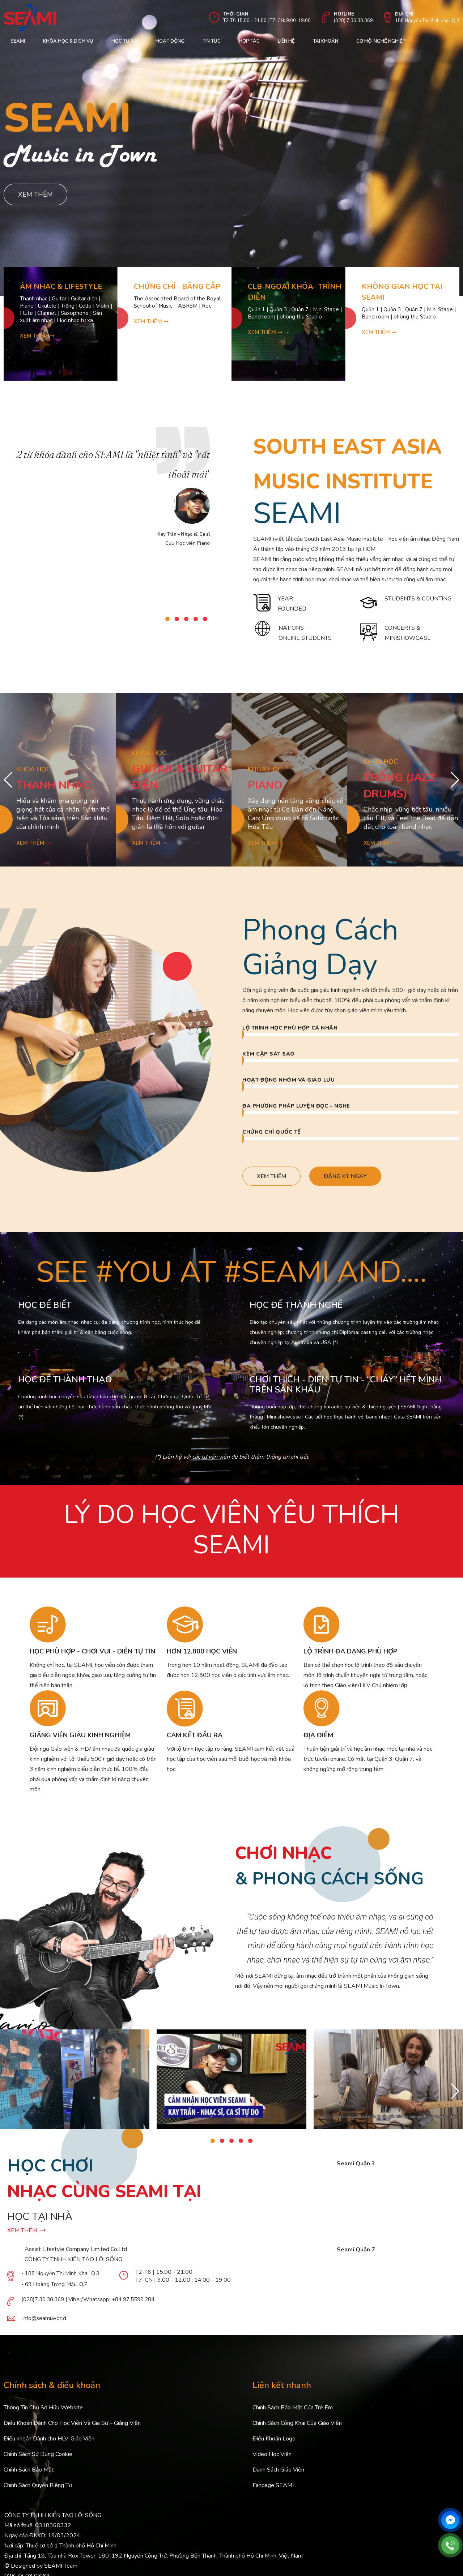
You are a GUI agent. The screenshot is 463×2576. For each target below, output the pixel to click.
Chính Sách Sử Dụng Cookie (38, 2454)
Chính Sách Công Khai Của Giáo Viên (297, 2423)
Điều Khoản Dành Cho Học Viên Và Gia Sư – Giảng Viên (72, 2423)
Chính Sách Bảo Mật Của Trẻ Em (292, 2408)
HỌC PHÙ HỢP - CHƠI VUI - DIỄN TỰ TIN (92, 1651)
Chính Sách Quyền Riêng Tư (38, 2485)
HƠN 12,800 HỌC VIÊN (202, 1651)
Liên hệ (286, 41)
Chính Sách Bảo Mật (29, 2470)
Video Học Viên (272, 2454)
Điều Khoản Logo (274, 2439)
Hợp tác (249, 41)
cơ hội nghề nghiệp (381, 41)
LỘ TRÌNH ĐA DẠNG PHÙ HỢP (350, 1651)
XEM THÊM (26, 2230)
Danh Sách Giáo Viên (278, 2470)
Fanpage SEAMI (273, 2485)
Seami (18, 41)
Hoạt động (170, 41)
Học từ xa (124, 41)
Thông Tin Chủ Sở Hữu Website (43, 2408)
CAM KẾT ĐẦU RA (194, 1735)
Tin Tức (212, 41)
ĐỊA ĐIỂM (318, 1735)
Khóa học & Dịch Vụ (68, 41)
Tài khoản (325, 41)
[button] (167, 619)
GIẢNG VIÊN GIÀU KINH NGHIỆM (80, 1735)
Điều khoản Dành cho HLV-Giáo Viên (49, 2439)
